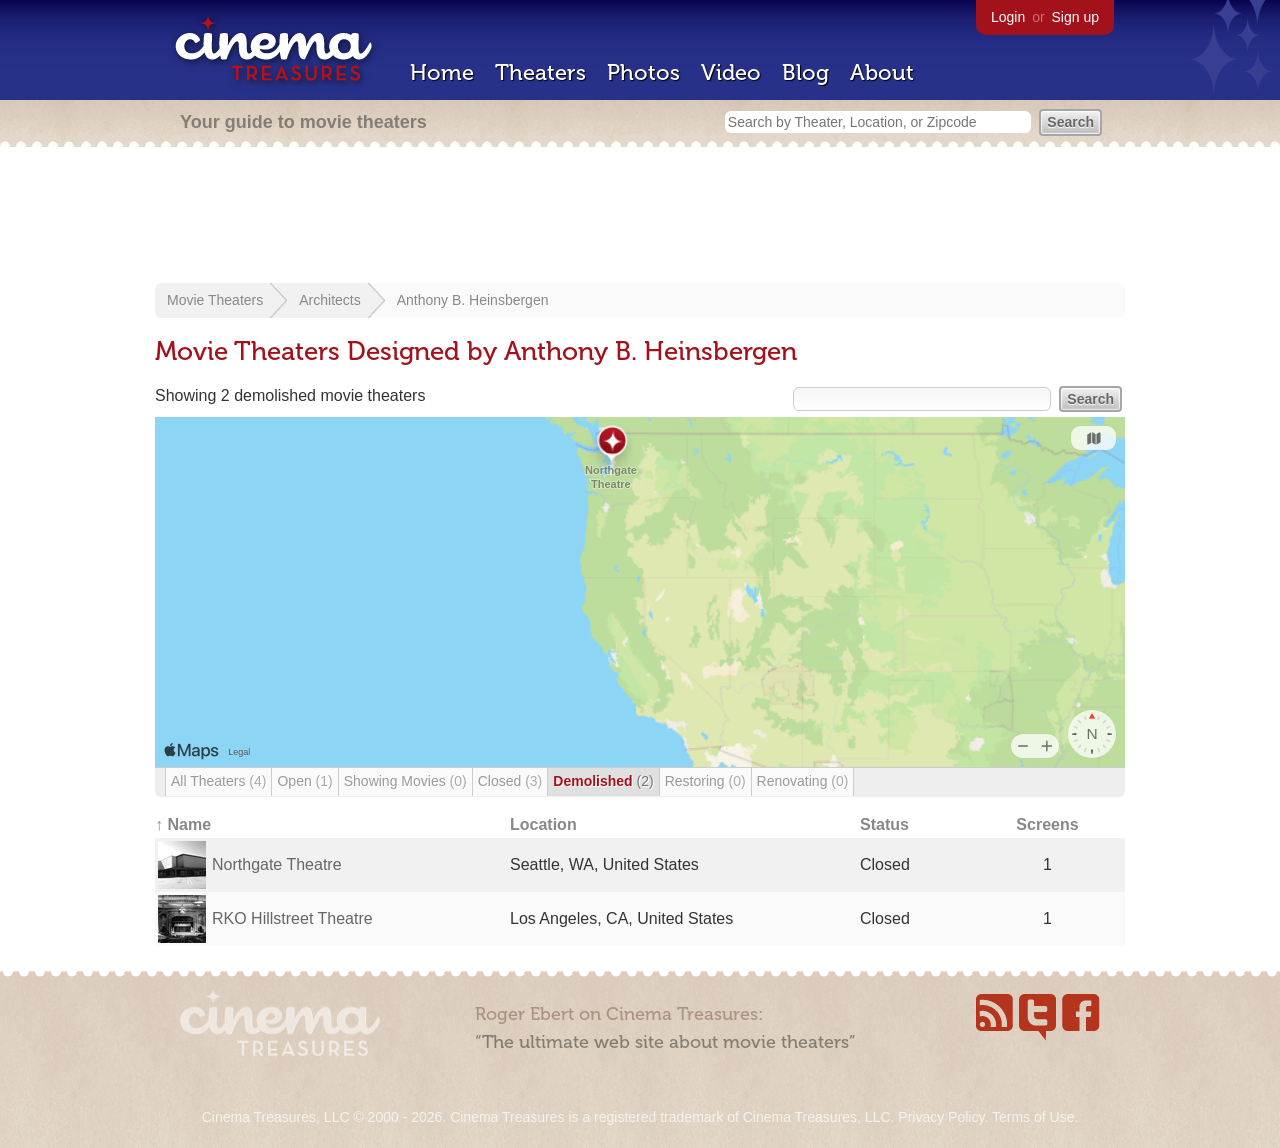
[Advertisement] (640, 217)
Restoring (705, 781)
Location (543, 824)
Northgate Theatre (277, 864)
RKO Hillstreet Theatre (292, 918)
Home (442, 72)
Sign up (1075, 17)
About (882, 72)
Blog (805, 72)
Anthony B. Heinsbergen (473, 300)
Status (884, 824)
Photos (643, 72)
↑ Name (183, 824)
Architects (329, 300)
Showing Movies (405, 781)
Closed (510, 781)
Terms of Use (1033, 1117)
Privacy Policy (941, 1117)
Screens (1047, 824)
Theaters (540, 72)
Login (1008, 17)
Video (731, 72)
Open (304, 781)
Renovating (803, 781)
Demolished (603, 781)
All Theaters (218, 781)
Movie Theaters (215, 300)
